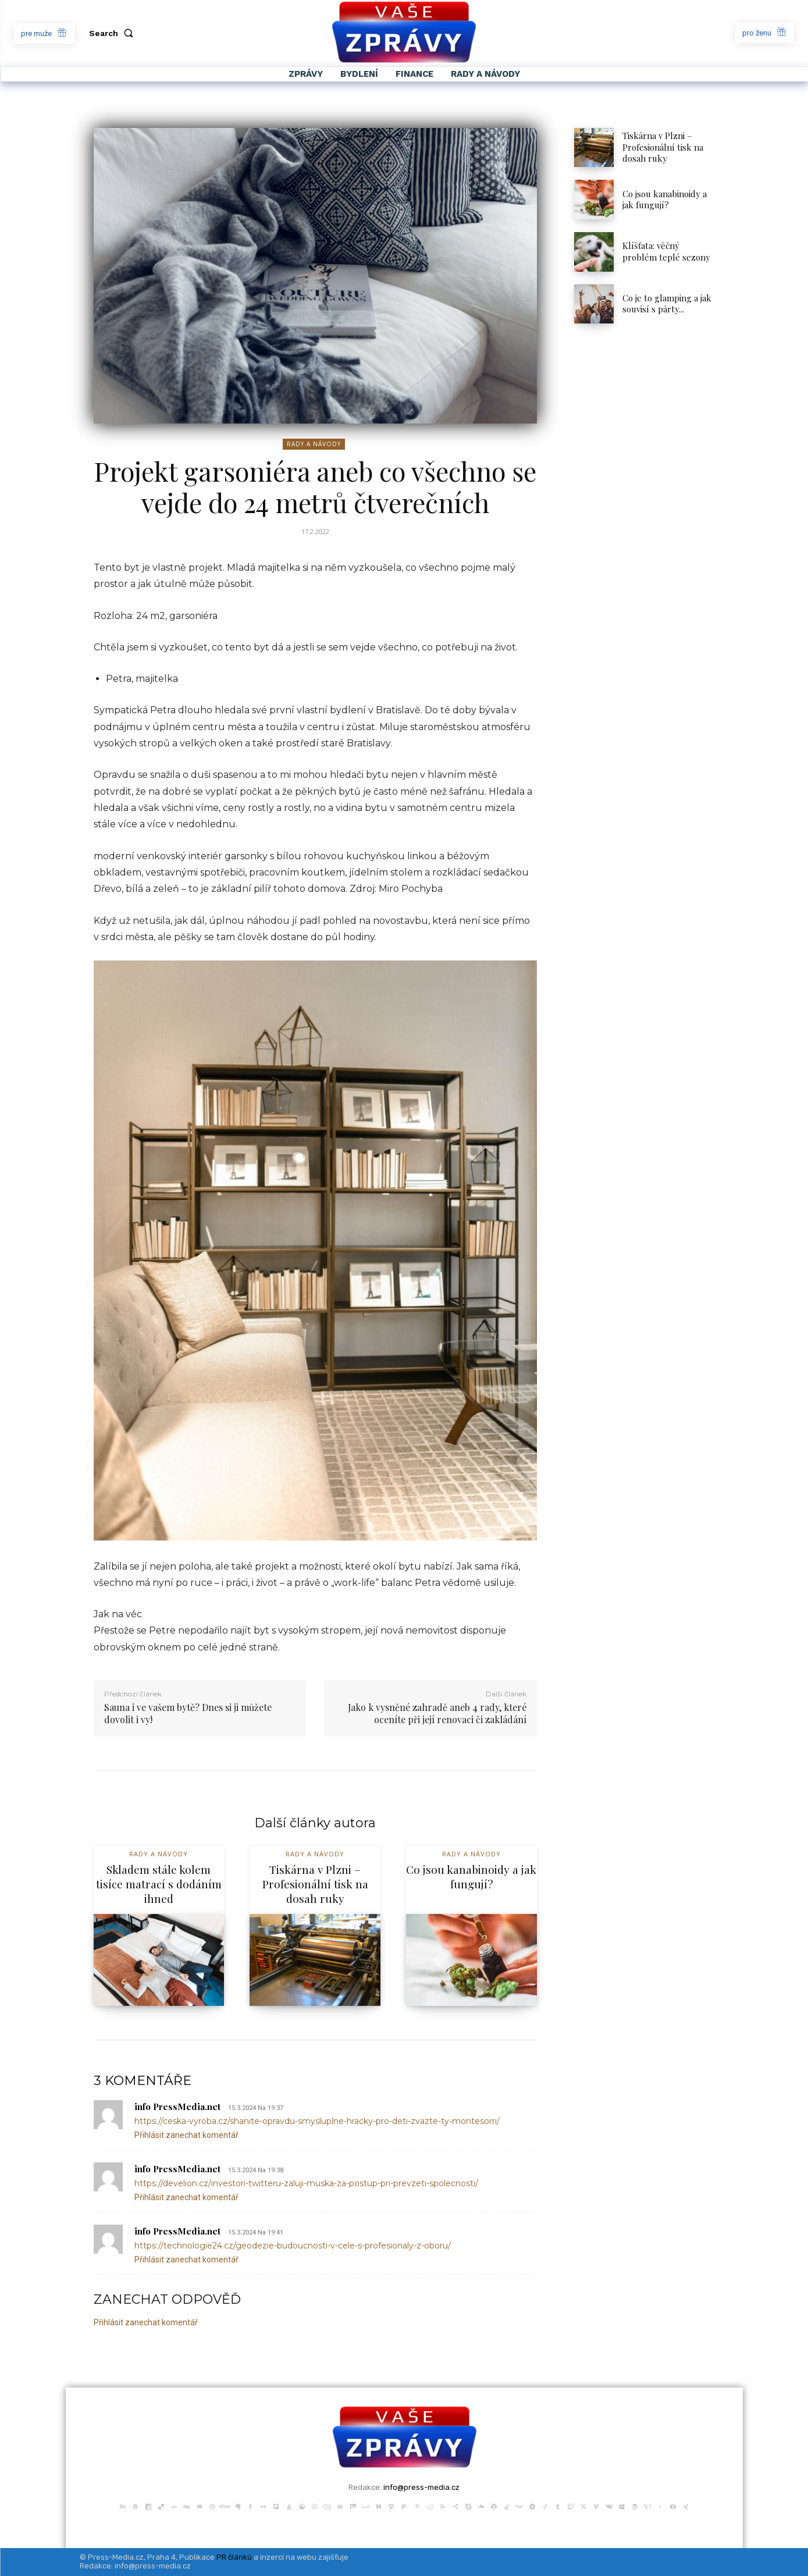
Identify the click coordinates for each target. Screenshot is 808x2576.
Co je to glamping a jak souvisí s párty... (666, 303)
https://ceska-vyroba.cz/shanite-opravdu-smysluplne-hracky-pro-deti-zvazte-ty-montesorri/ (317, 2121)
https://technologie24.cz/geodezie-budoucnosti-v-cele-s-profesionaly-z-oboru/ (292, 2245)
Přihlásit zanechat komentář (186, 2135)
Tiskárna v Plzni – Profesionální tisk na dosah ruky (662, 147)
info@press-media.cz (421, 2487)
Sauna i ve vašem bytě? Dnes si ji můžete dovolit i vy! (188, 1713)
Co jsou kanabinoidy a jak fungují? (664, 199)
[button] (113, 33)
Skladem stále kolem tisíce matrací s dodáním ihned (159, 1883)
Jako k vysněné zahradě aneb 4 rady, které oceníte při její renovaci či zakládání (437, 1713)
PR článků (234, 2557)
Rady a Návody (314, 444)
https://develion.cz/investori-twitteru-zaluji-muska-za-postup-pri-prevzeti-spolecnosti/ (306, 2183)
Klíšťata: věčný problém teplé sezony (667, 251)
